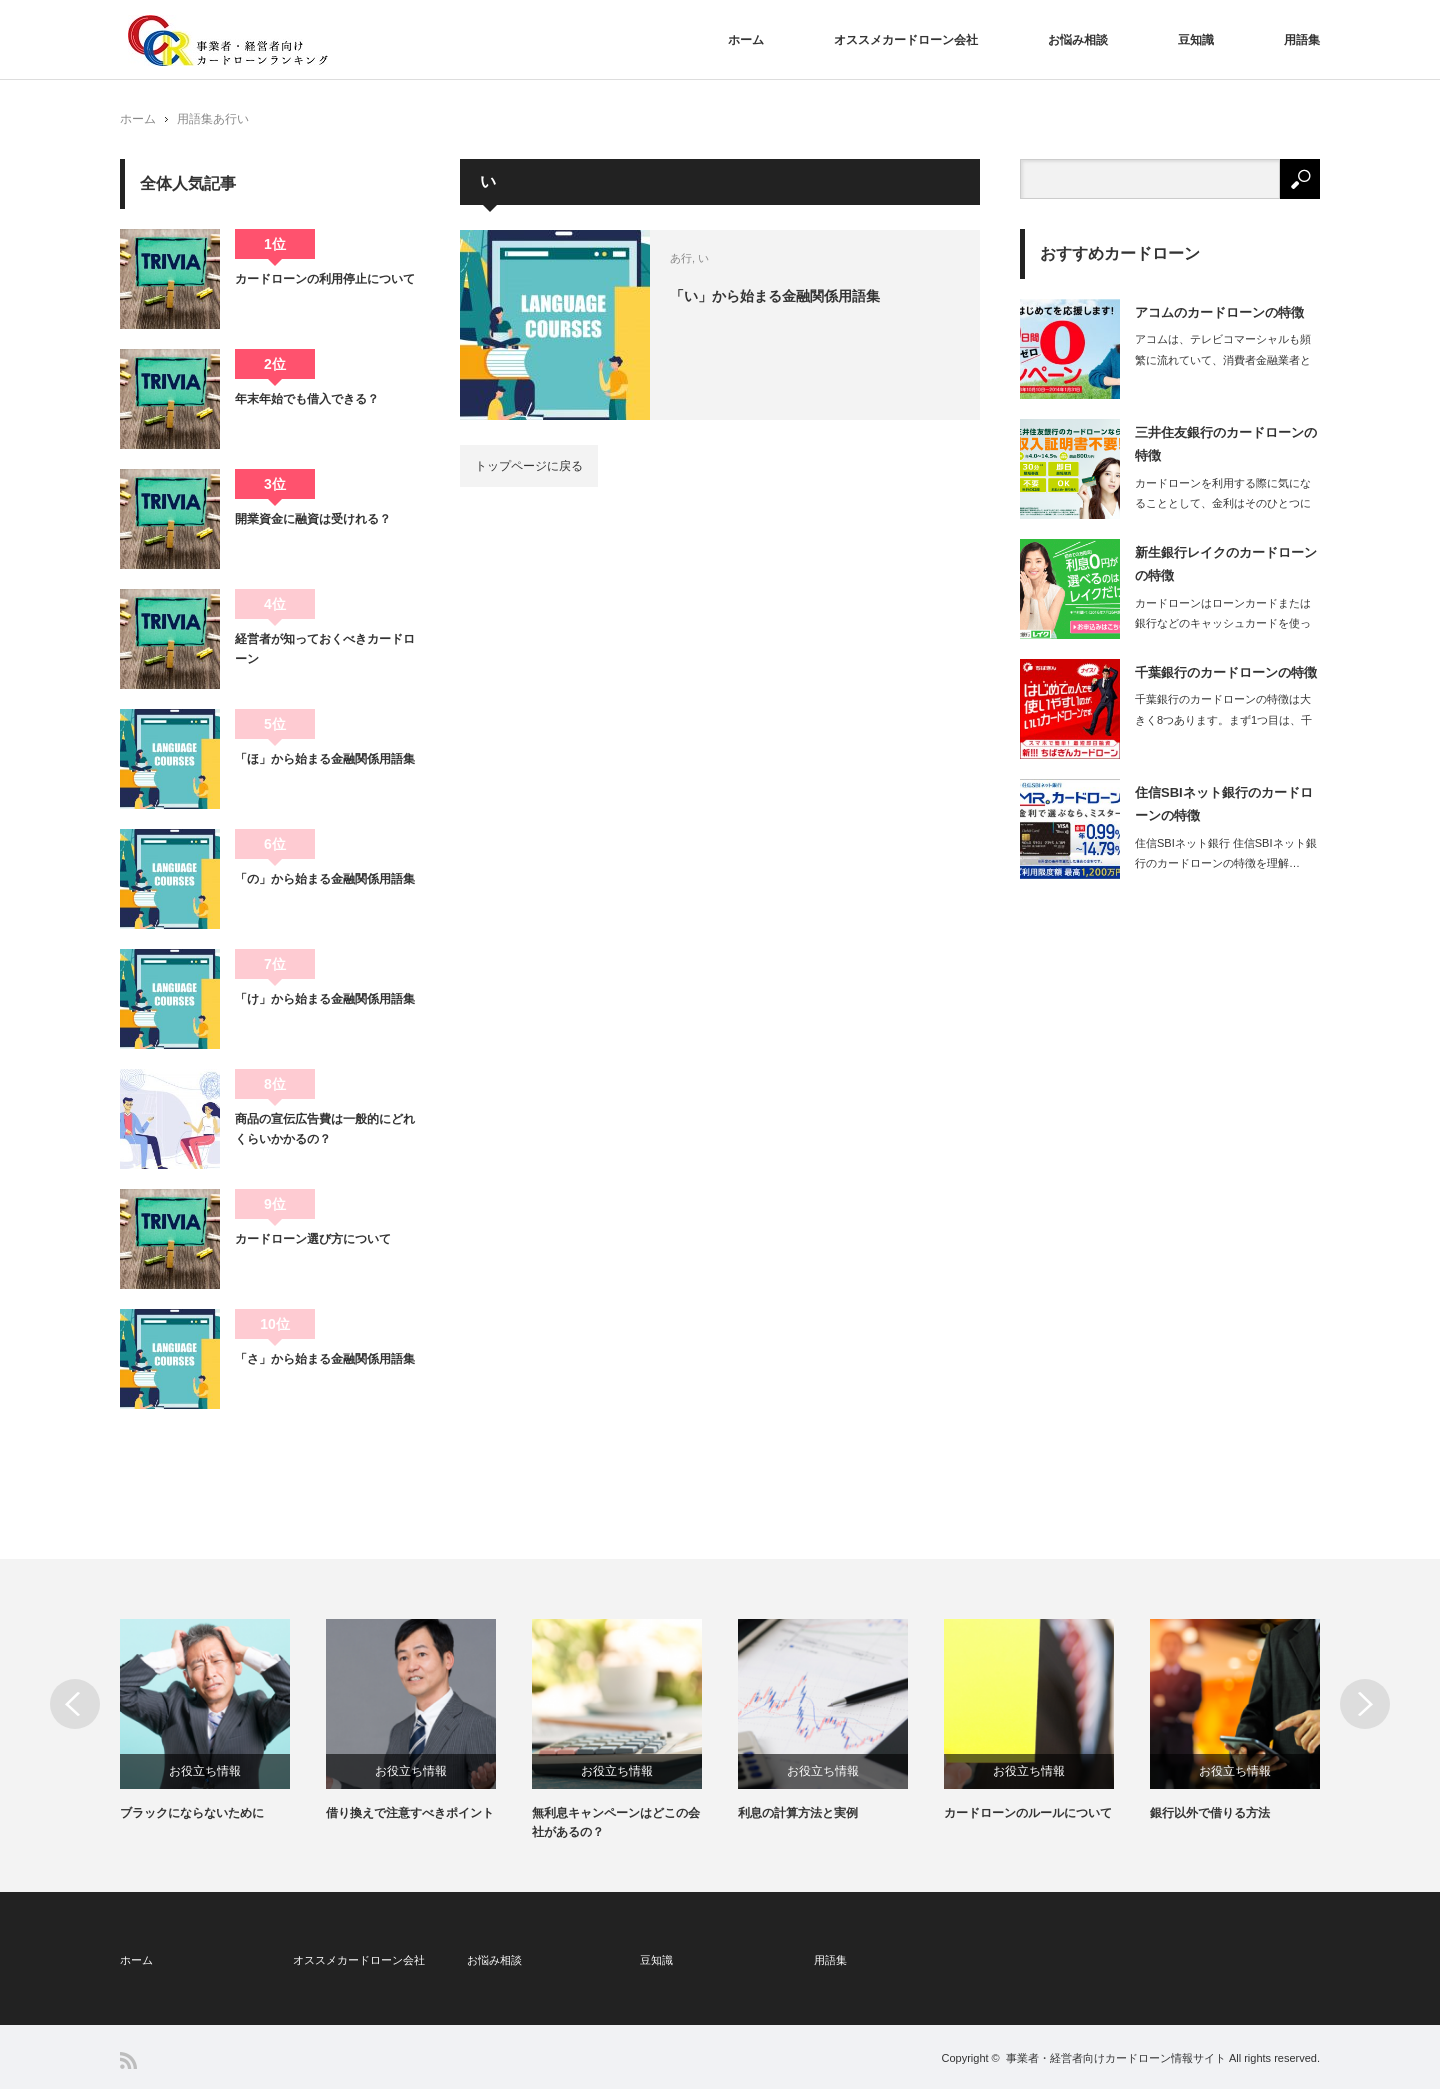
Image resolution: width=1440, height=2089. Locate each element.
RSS (128, 2060)
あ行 (225, 119)
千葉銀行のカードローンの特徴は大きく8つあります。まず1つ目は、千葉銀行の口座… (1223, 720)
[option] (223, 1721)
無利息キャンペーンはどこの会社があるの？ (616, 1822)
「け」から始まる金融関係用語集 (325, 999)
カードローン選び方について (313, 1239)
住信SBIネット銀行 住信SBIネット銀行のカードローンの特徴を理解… (1226, 853)
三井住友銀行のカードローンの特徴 (1226, 444)
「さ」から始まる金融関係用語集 (325, 1359)
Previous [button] (75, 1704)
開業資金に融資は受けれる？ (313, 519)
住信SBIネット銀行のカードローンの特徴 (1224, 804)
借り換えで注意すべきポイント (410, 1813)
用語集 (1302, 40)
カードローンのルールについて (1028, 1813)
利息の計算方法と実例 (798, 1813)
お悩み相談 (1078, 40)
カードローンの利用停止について (325, 279)
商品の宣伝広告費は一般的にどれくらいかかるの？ (325, 1129)
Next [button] (1365, 1704)
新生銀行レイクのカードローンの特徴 (1226, 564)
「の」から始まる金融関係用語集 (325, 879)
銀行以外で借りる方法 (1210, 1813)
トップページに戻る (529, 466)
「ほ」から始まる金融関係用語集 (325, 759)
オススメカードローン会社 (906, 40)
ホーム (746, 40)
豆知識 (1196, 40)
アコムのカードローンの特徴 (1219, 312)
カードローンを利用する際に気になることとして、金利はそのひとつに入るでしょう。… (1223, 504)
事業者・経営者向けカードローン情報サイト (1116, 2058)
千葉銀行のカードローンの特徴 (1226, 672)
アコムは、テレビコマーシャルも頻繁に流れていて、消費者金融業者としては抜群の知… (1223, 360)
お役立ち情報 (205, 1771)
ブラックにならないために (192, 1813)
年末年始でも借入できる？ (307, 399)
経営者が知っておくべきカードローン (325, 649)
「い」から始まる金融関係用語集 (775, 296)
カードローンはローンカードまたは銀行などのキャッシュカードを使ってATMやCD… (1223, 624)
